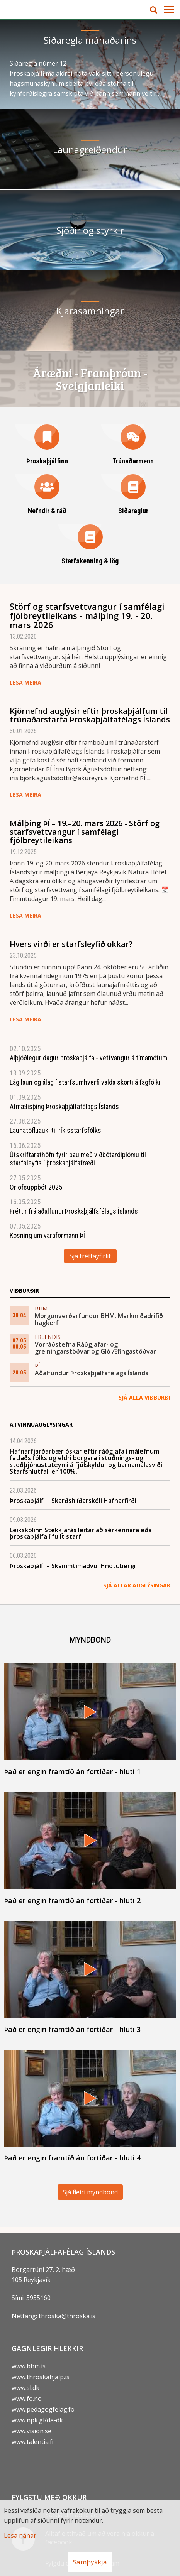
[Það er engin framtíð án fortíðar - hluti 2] (90, 1848)
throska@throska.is (67, 2316)
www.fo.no (27, 2398)
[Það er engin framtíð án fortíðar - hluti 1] (90, 1719)
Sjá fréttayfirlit (90, 1256)
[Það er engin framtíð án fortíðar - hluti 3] (90, 1977)
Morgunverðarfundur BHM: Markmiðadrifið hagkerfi (99, 1319)
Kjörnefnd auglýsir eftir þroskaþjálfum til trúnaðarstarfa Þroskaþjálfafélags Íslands (90, 715)
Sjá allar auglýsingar (136, 1585)
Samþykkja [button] (90, 2561)
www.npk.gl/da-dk (37, 2420)
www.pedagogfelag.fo (43, 2409)
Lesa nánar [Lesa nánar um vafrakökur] (20, 2535)
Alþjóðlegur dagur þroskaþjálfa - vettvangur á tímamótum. (89, 1058)
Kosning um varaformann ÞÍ (47, 1235)
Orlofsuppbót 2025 (36, 1187)
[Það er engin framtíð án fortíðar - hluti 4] (90, 2106)
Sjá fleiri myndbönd (90, 2192)
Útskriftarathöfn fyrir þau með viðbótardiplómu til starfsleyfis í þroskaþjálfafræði (78, 1159)
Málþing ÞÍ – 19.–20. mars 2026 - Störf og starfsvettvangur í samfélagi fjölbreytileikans (85, 831)
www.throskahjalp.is (41, 2377)
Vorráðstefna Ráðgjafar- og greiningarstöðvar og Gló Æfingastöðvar (95, 1348)
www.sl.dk (25, 2387)
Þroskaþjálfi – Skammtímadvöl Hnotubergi (73, 1566)
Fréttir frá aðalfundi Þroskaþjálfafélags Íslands (74, 1211)
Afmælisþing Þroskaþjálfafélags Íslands (64, 1106)
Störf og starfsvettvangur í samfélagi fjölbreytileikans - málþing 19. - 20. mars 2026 (87, 615)
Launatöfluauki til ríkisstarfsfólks (55, 1130)
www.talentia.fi (32, 2441)
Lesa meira (25, 682)
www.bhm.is (29, 2366)
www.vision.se (31, 2431)
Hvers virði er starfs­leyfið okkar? (71, 944)
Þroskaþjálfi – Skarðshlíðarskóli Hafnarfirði (73, 1500)
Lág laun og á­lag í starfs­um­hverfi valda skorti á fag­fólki (85, 1082)
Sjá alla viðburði (144, 1397)
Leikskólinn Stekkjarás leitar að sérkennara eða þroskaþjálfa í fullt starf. (81, 1533)
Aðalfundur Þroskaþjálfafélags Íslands (91, 1373)
